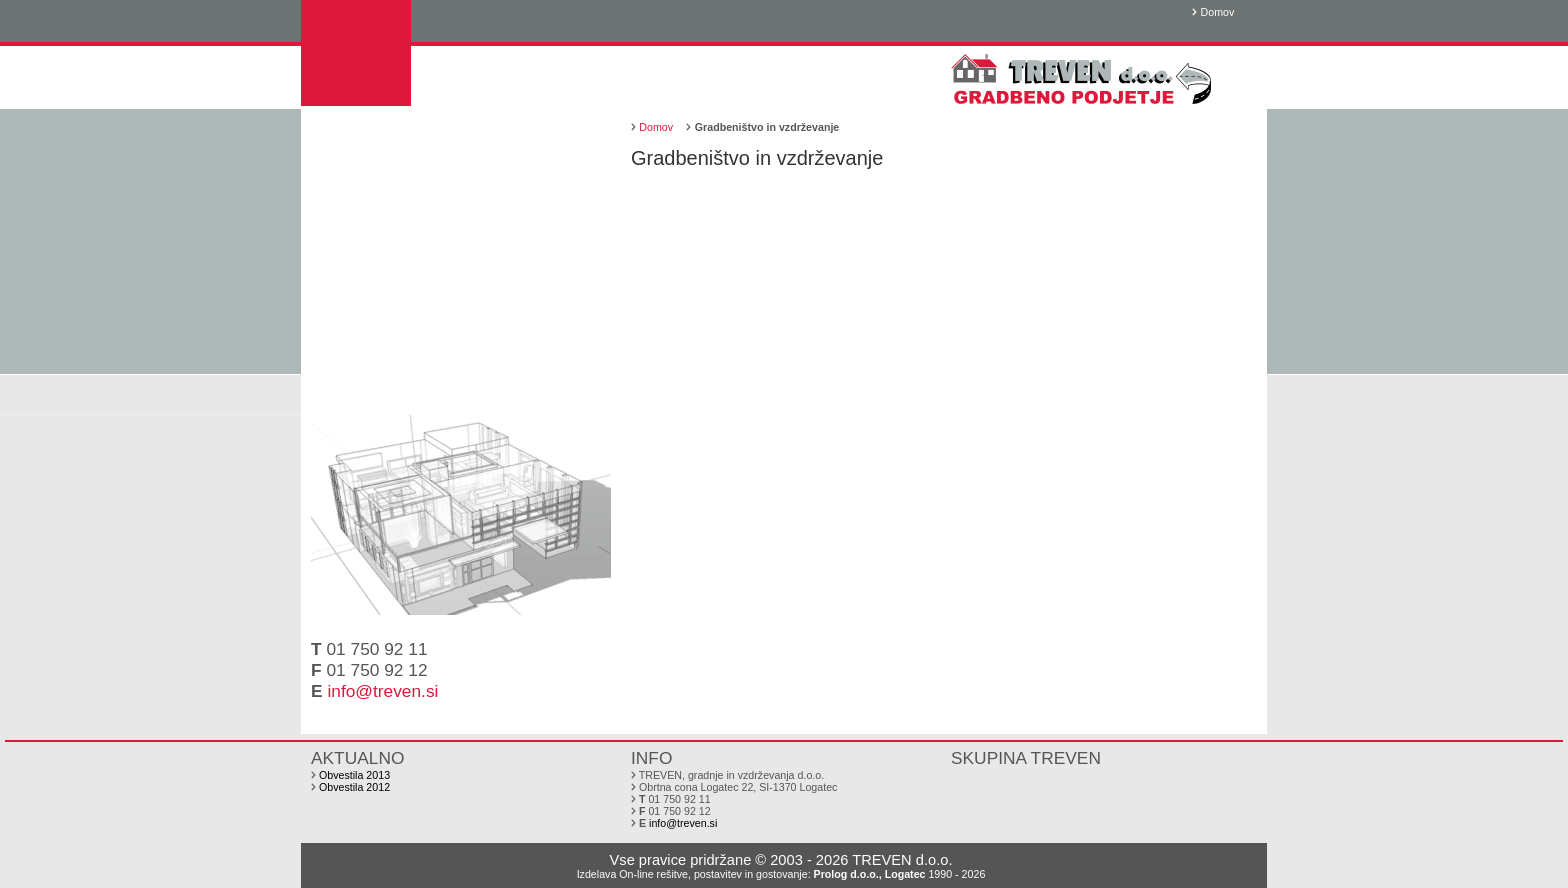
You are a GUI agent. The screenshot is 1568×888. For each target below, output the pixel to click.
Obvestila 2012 (354, 787)
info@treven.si (382, 691)
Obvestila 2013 (354, 775)
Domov (1218, 12)
